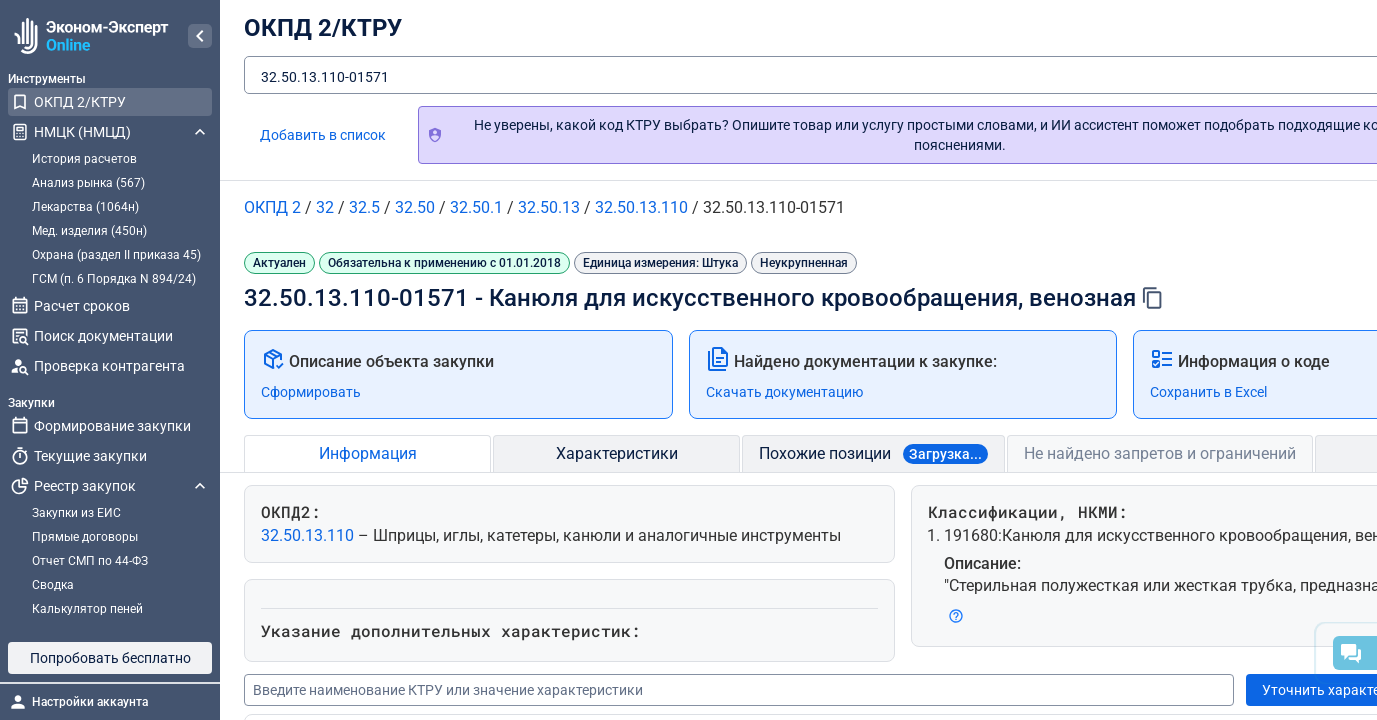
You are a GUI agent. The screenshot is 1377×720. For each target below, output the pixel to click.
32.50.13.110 (309, 535)
